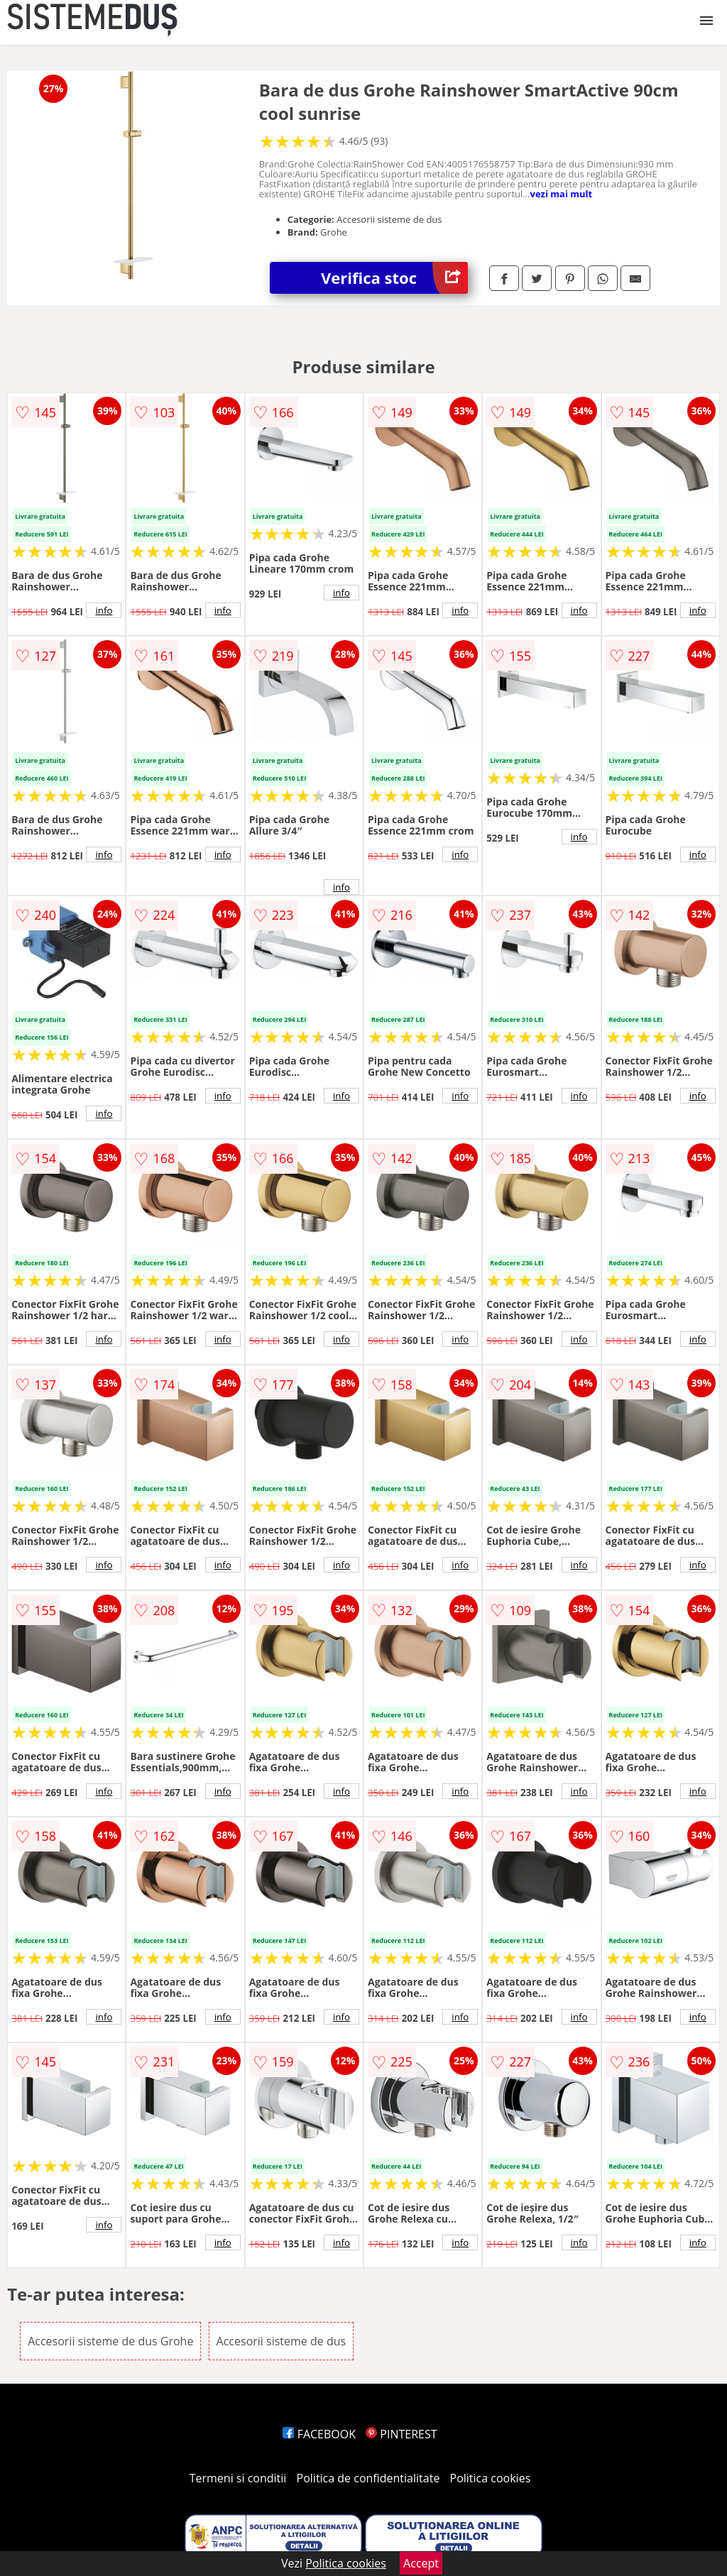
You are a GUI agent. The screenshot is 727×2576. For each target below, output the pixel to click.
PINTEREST (401, 2434)
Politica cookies (490, 2478)
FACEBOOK (319, 2434)
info (103, 610)
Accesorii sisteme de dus (281, 2341)
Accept (421, 2563)
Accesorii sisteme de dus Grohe (110, 2341)
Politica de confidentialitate (368, 2478)
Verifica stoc (394, 278)
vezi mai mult (561, 193)
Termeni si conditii (238, 2478)
